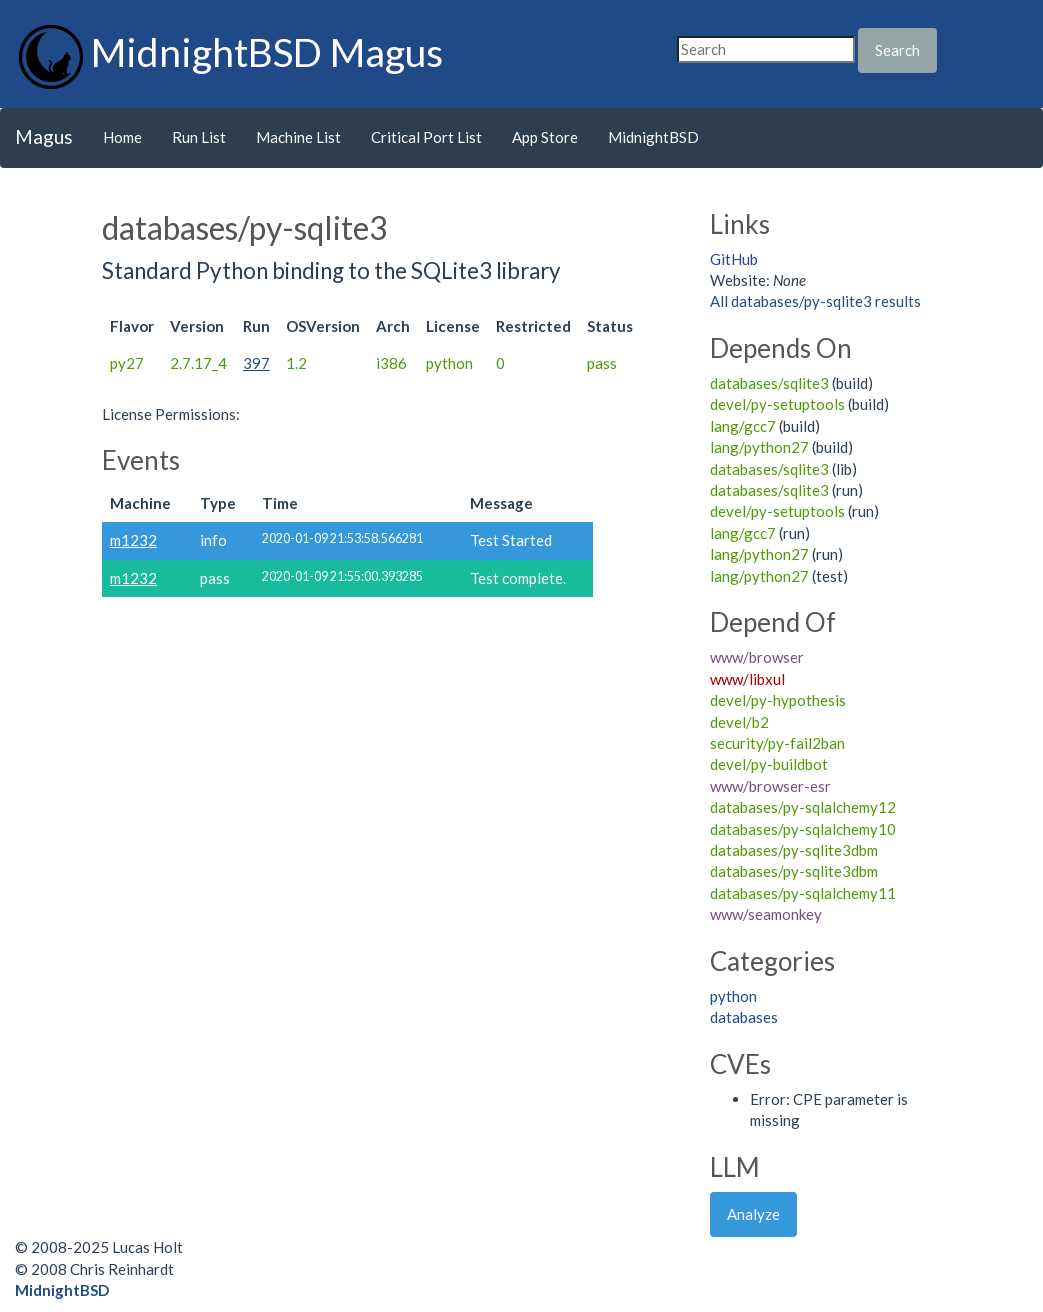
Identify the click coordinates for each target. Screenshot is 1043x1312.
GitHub (734, 259)
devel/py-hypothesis (778, 700)
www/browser (757, 657)
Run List (199, 137)
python (733, 996)
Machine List (298, 137)
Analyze (753, 1214)
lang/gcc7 (743, 426)
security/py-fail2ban (777, 743)
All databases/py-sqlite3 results (815, 301)
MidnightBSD (653, 137)
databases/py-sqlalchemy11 (803, 893)
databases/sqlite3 (769, 383)
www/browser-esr (770, 786)
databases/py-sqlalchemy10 (803, 829)
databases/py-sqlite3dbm (794, 850)
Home (122, 137)
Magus (44, 136)
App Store (545, 137)
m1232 (133, 540)
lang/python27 (759, 447)
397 (256, 363)
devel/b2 (739, 722)
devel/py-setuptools (777, 404)
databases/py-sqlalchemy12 (803, 807)
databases (744, 1017)
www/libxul (747, 679)
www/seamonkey (766, 914)
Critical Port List (426, 137)
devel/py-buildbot (769, 764)
